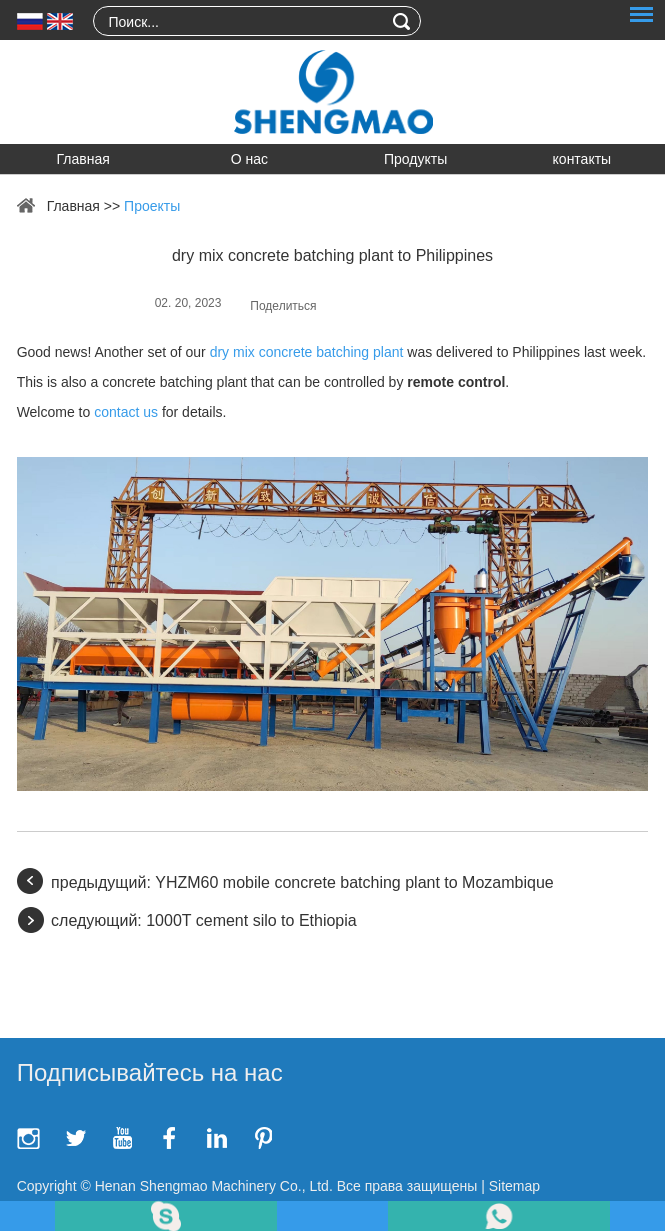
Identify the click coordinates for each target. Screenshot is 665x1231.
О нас (249, 159)
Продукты (415, 159)
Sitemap (514, 1186)
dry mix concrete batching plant (307, 352)
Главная (82, 159)
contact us (126, 412)
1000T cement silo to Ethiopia (251, 920)
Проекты (152, 206)
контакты (582, 159)
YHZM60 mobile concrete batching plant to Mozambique (354, 882)
